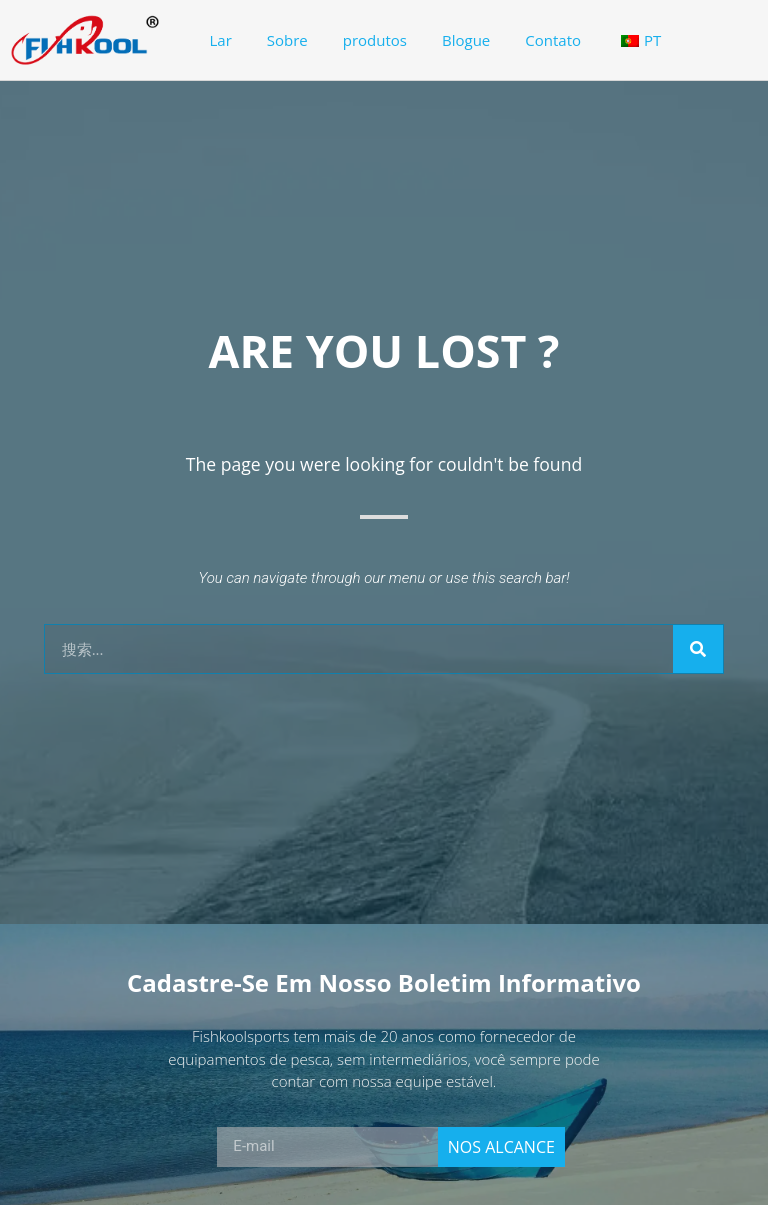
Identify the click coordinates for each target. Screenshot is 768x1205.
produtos (375, 40)
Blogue (466, 40)
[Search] (698, 649)
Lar (221, 40)
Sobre (287, 40)
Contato (553, 40)
